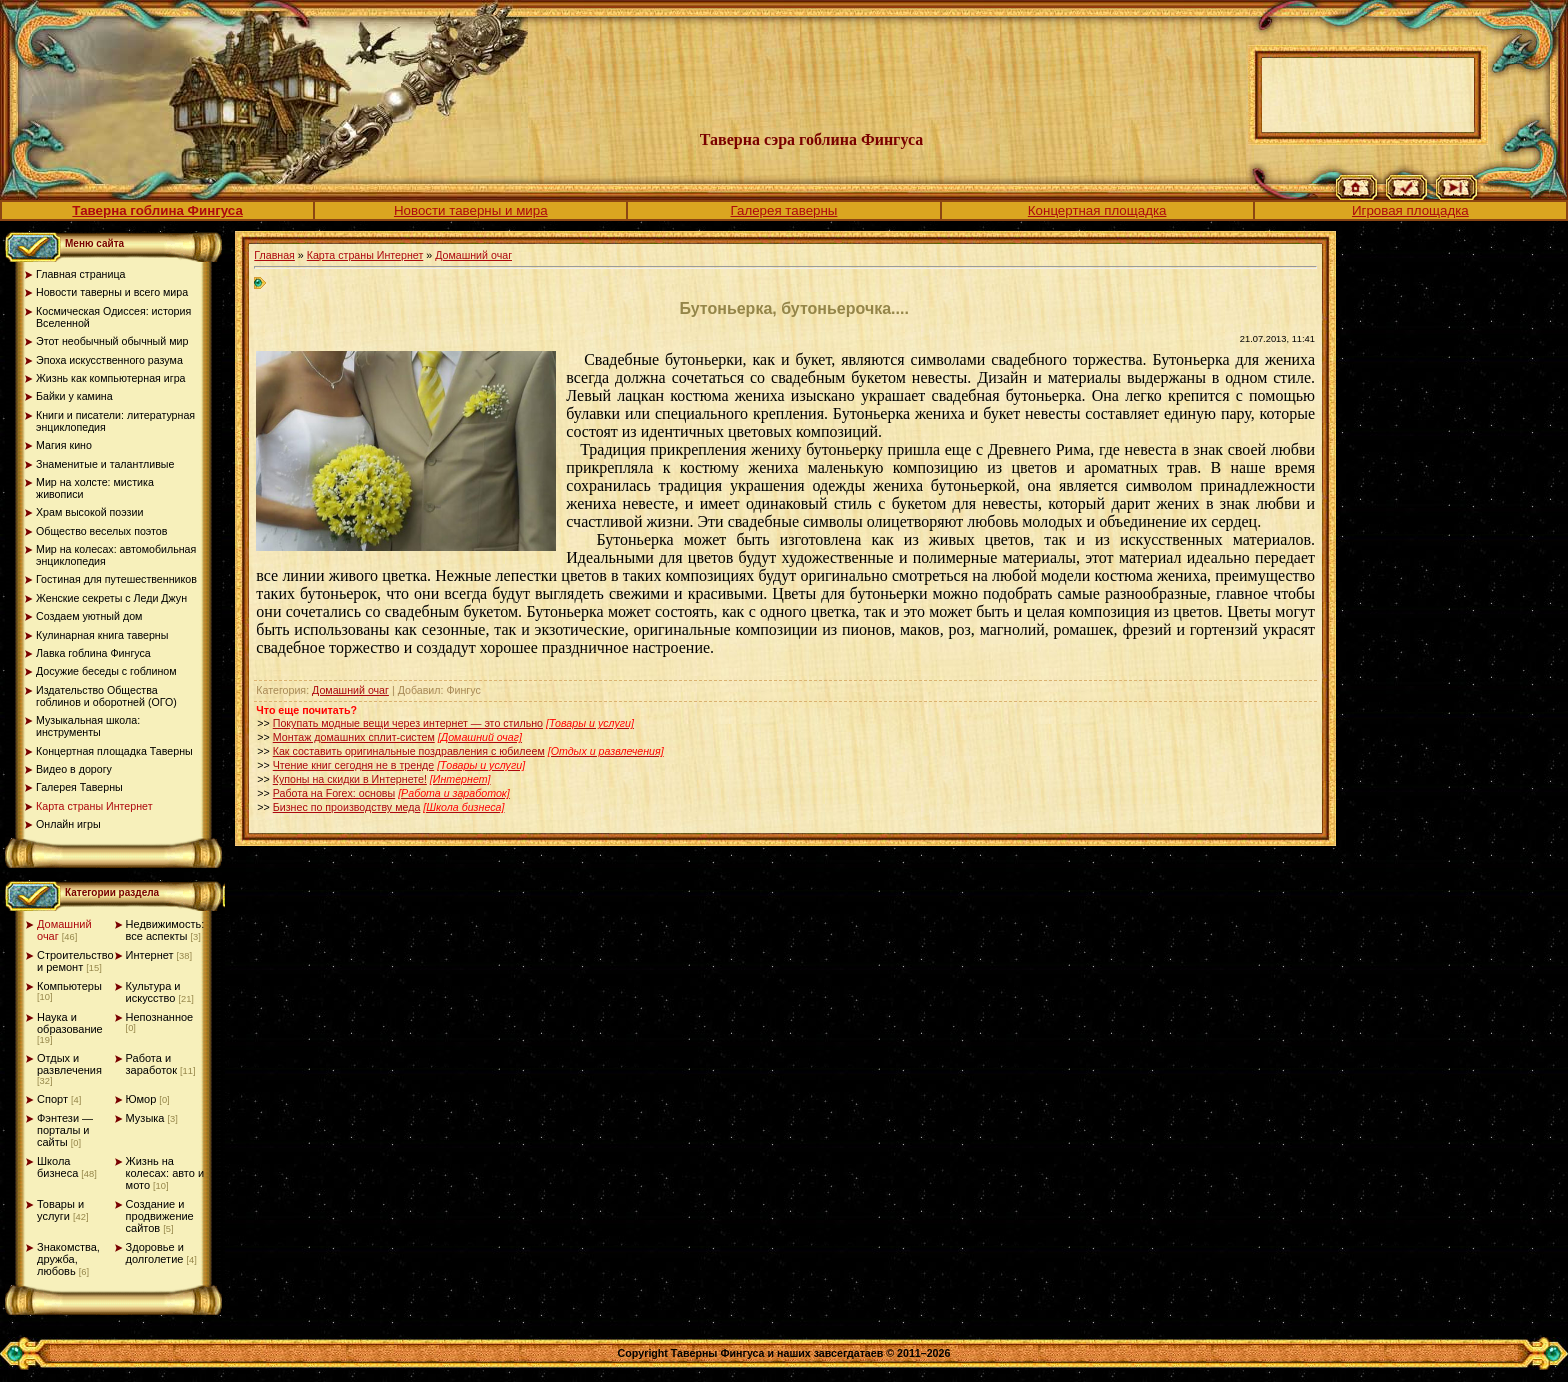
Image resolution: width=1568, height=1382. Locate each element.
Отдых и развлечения (69, 1064)
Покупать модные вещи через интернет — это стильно (408, 723)
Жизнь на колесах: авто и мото (165, 1173)
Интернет (150, 955)
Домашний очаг (473, 255)
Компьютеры (69, 986)
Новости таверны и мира (471, 210)
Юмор (141, 1099)
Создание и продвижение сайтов (160, 1216)
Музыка (145, 1118)
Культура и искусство (153, 992)
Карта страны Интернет (365, 255)
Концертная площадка (1097, 210)
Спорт (52, 1099)
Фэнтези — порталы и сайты (65, 1130)
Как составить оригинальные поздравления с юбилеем (409, 751)
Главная (274, 255)
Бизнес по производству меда (347, 807)
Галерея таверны (784, 210)
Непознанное (160, 1017)
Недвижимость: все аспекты (165, 930)
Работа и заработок (151, 1064)
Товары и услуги (60, 1210)
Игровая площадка (1410, 210)
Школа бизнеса (57, 1167)
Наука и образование (70, 1023)
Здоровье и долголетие (155, 1253)
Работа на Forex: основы (334, 793)
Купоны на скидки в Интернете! (350, 779)
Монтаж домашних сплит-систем (354, 737)
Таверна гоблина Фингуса (157, 210)
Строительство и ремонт (75, 961)
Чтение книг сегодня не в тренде (353, 765)
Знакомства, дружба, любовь (68, 1259)
